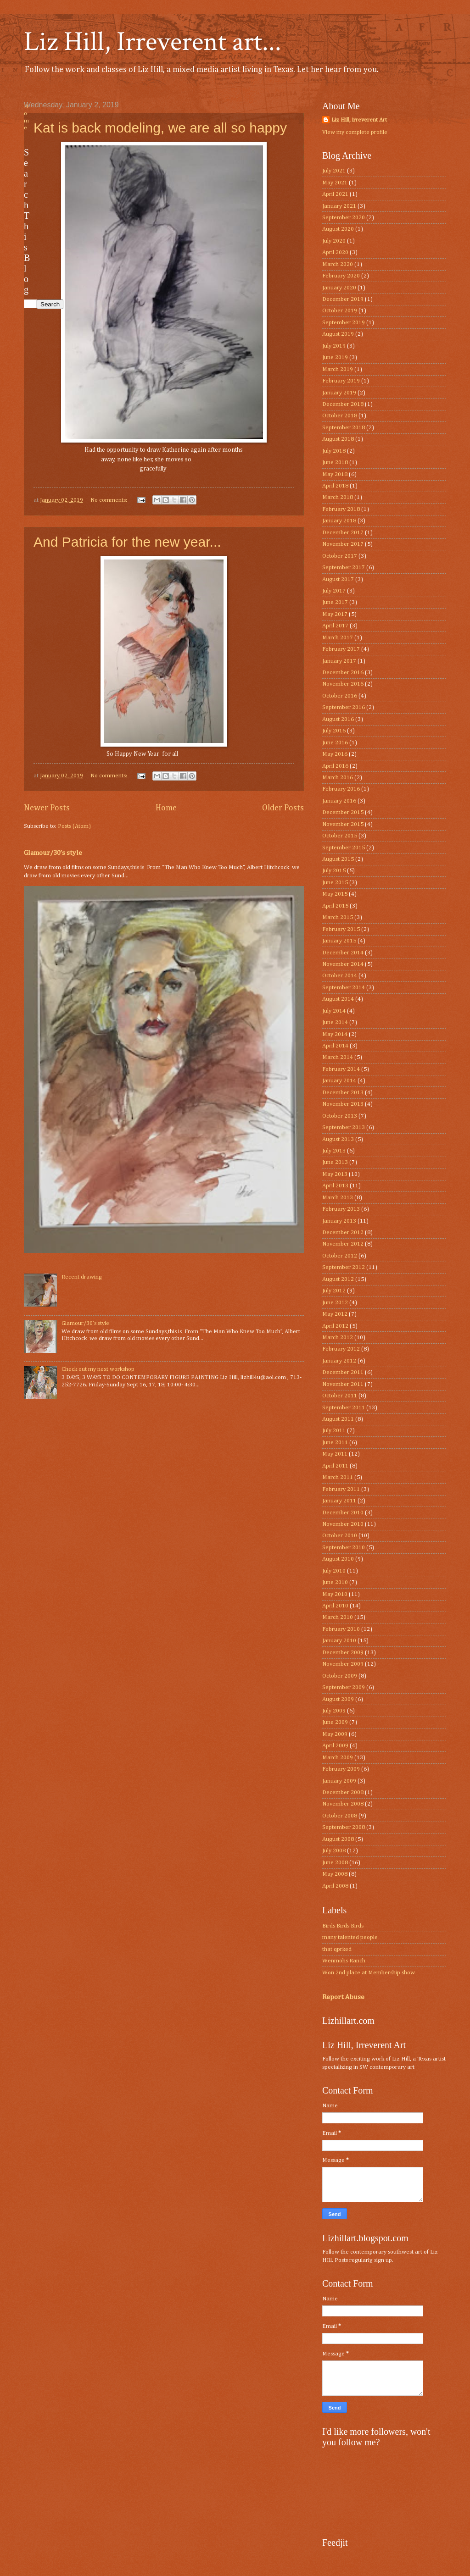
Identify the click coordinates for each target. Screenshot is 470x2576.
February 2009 (341, 1769)
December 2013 (343, 1093)
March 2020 (337, 264)
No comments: (109, 500)
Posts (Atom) (74, 826)
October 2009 (339, 1676)
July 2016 (334, 731)
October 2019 (339, 311)
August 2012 (338, 1279)
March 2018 (337, 497)
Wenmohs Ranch (343, 1961)
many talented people (350, 1937)
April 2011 (335, 1466)
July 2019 (334, 346)
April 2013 (335, 1186)
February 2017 (341, 649)
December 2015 (343, 812)
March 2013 (337, 1198)
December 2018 (343, 404)
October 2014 (339, 976)
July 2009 (334, 1711)
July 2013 (334, 1151)
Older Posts (283, 808)
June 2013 (335, 1162)
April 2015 (335, 906)
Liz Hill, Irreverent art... (152, 42)
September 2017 (343, 568)
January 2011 (339, 1501)
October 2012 (339, 1256)
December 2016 (343, 673)
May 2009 (334, 1734)
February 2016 (341, 789)
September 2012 (343, 1267)
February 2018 (341, 509)
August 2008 (338, 1839)
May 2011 (334, 1454)
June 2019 (335, 357)
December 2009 (343, 1653)
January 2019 (339, 393)
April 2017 (335, 626)
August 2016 (338, 719)
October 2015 (339, 836)
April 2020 (335, 252)
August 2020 (338, 229)
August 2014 (338, 999)
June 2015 (335, 883)
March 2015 (337, 917)
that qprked (337, 1949)
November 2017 (343, 544)
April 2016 (335, 766)
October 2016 (339, 696)
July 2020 (334, 241)
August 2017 (338, 579)
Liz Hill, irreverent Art (359, 120)
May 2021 (334, 183)
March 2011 (337, 1477)
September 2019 (343, 323)
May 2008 (334, 1874)
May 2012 (334, 1314)
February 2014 (341, 1069)
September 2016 (343, 707)
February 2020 (341, 276)
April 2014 (335, 1046)
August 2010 (338, 1559)
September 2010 (343, 1548)
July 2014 (334, 1011)
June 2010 (335, 1582)
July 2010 (334, 1571)
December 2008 (343, 1792)
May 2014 (334, 1034)
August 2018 (338, 439)
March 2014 (337, 1057)
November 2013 (343, 1104)
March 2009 (337, 1758)
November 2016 (343, 684)
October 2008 (339, 1816)
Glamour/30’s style (53, 852)
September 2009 (343, 1687)
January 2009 (339, 1781)
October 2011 (339, 1396)
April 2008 (335, 1886)
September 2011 (343, 1408)
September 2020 (343, 218)
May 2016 (334, 754)
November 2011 (343, 1384)
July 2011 (334, 1431)
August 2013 (338, 1139)
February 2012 (341, 1349)
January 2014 (339, 1081)
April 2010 (335, 1606)
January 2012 (339, 1361)
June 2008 (335, 1863)
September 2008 (343, 1827)
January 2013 (339, 1221)
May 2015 (334, 894)
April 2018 (335, 486)
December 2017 (343, 533)
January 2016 (339, 801)
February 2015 (341, 929)
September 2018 (343, 428)
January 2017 (339, 661)
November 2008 (343, 1804)
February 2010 (341, 1629)
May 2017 (334, 614)
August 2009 (338, 1699)
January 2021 (339, 206)
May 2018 (334, 474)
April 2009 (335, 1746)
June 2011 (335, 1443)
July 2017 (334, 591)
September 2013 (343, 1127)
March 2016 (337, 778)
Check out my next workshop (98, 1369)
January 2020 (339, 288)
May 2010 (334, 1594)
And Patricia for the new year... (127, 541)
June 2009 (335, 1722)
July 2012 (334, 1291)
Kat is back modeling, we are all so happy (160, 127)
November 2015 (343, 824)
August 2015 (338, 859)
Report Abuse (343, 1997)
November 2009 (343, 1664)
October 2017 (339, 556)
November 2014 (343, 964)
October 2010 (339, 1536)
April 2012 (335, 1326)
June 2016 (335, 743)
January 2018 (339, 521)
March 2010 (337, 1617)
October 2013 (339, 1116)
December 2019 (343, 299)
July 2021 (334, 171)
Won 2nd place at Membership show (368, 1973)
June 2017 (335, 602)
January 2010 (339, 1641)
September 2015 (343, 848)
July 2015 (334, 871)
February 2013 (341, 1209)
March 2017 (337, 638)
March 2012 (337, 1338)
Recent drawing (82, 1277)
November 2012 (343, 1244)
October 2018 (339, 416)
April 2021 (335, 194)
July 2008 (334, 1851)
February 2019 (341, 381)
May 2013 (334, 1174)
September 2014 (343, 988)
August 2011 (338, 1419)
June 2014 (335, 1022)
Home (166, 808)
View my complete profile (354, 132)
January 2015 (339, 941)
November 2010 (343, 1524)
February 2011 (341, 1489)
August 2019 (338, 334)
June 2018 (335, 462)
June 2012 (335, 1303)
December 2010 (343, 1513)
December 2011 (343, 1372)
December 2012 (343, 1232)
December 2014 (343, 953)
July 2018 (334, 451)
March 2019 (337, 369)
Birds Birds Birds (343, 1926)
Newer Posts (47, 808)
